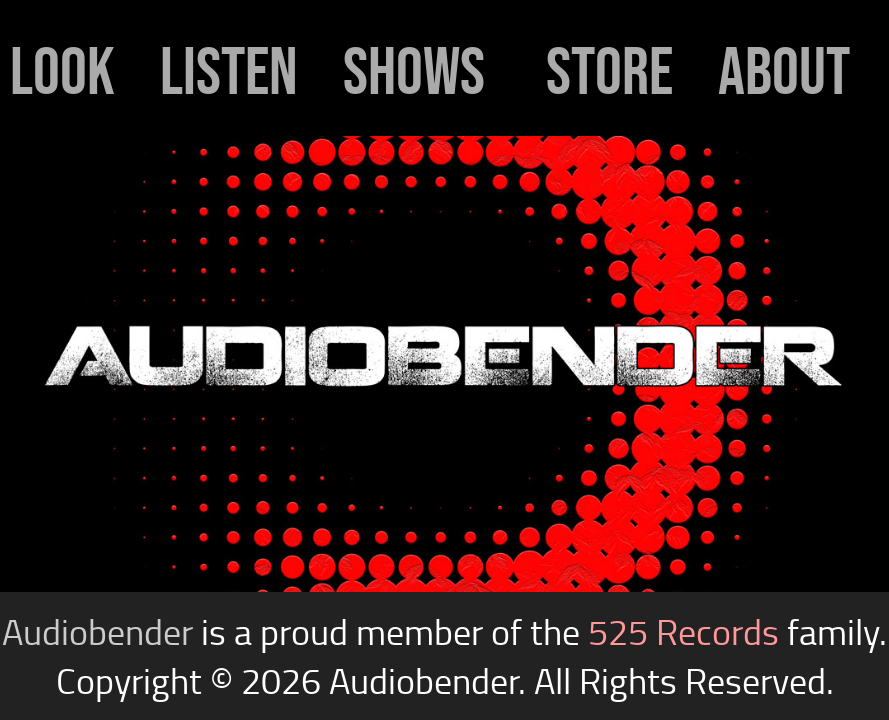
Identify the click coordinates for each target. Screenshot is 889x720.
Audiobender (97, 631)
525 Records (683, 631)
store (609, 71)
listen (229, 71)
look (62, 71)
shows (414, 71)
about (784, 71)
